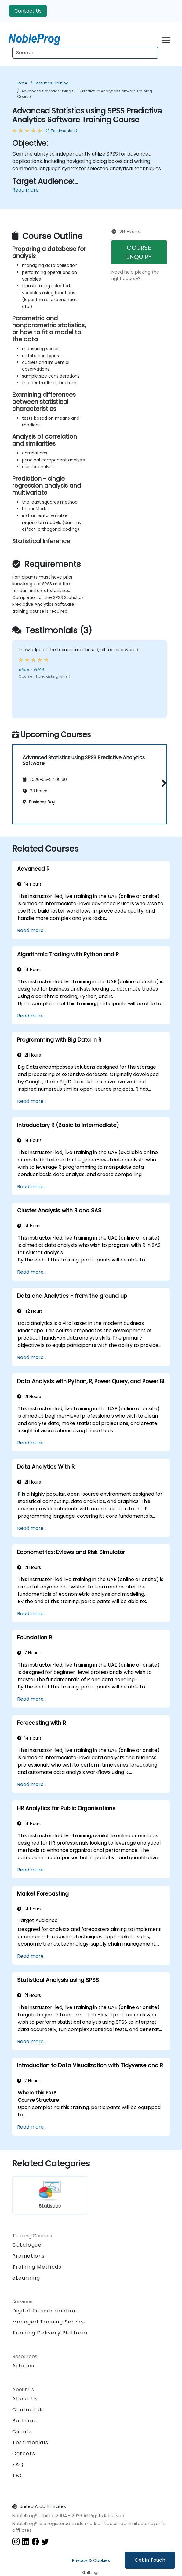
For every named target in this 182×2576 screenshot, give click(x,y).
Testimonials (30, 2442)
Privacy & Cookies (91, 2560)
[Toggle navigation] (165, 39)
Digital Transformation (44, 2310)
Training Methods (37, 2266)
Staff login (91, 2572)
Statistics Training (52, 83)
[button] (162, 783)
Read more (25, 189)
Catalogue (27, 2244)
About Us (25, 2398)
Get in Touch (150, 2559)
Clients (22, 2431)
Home (21, 83)
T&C (18, 2475)
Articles (23, 2365)
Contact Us (28, 10)
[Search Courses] (85, 53)
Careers (23, 2453)
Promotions (28, 2255)
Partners (24, 2420)
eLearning (26, 2277)
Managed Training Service (49, 2321)
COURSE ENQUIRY (139, 252)
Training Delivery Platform (50, 2332)
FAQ (18, 2464)
